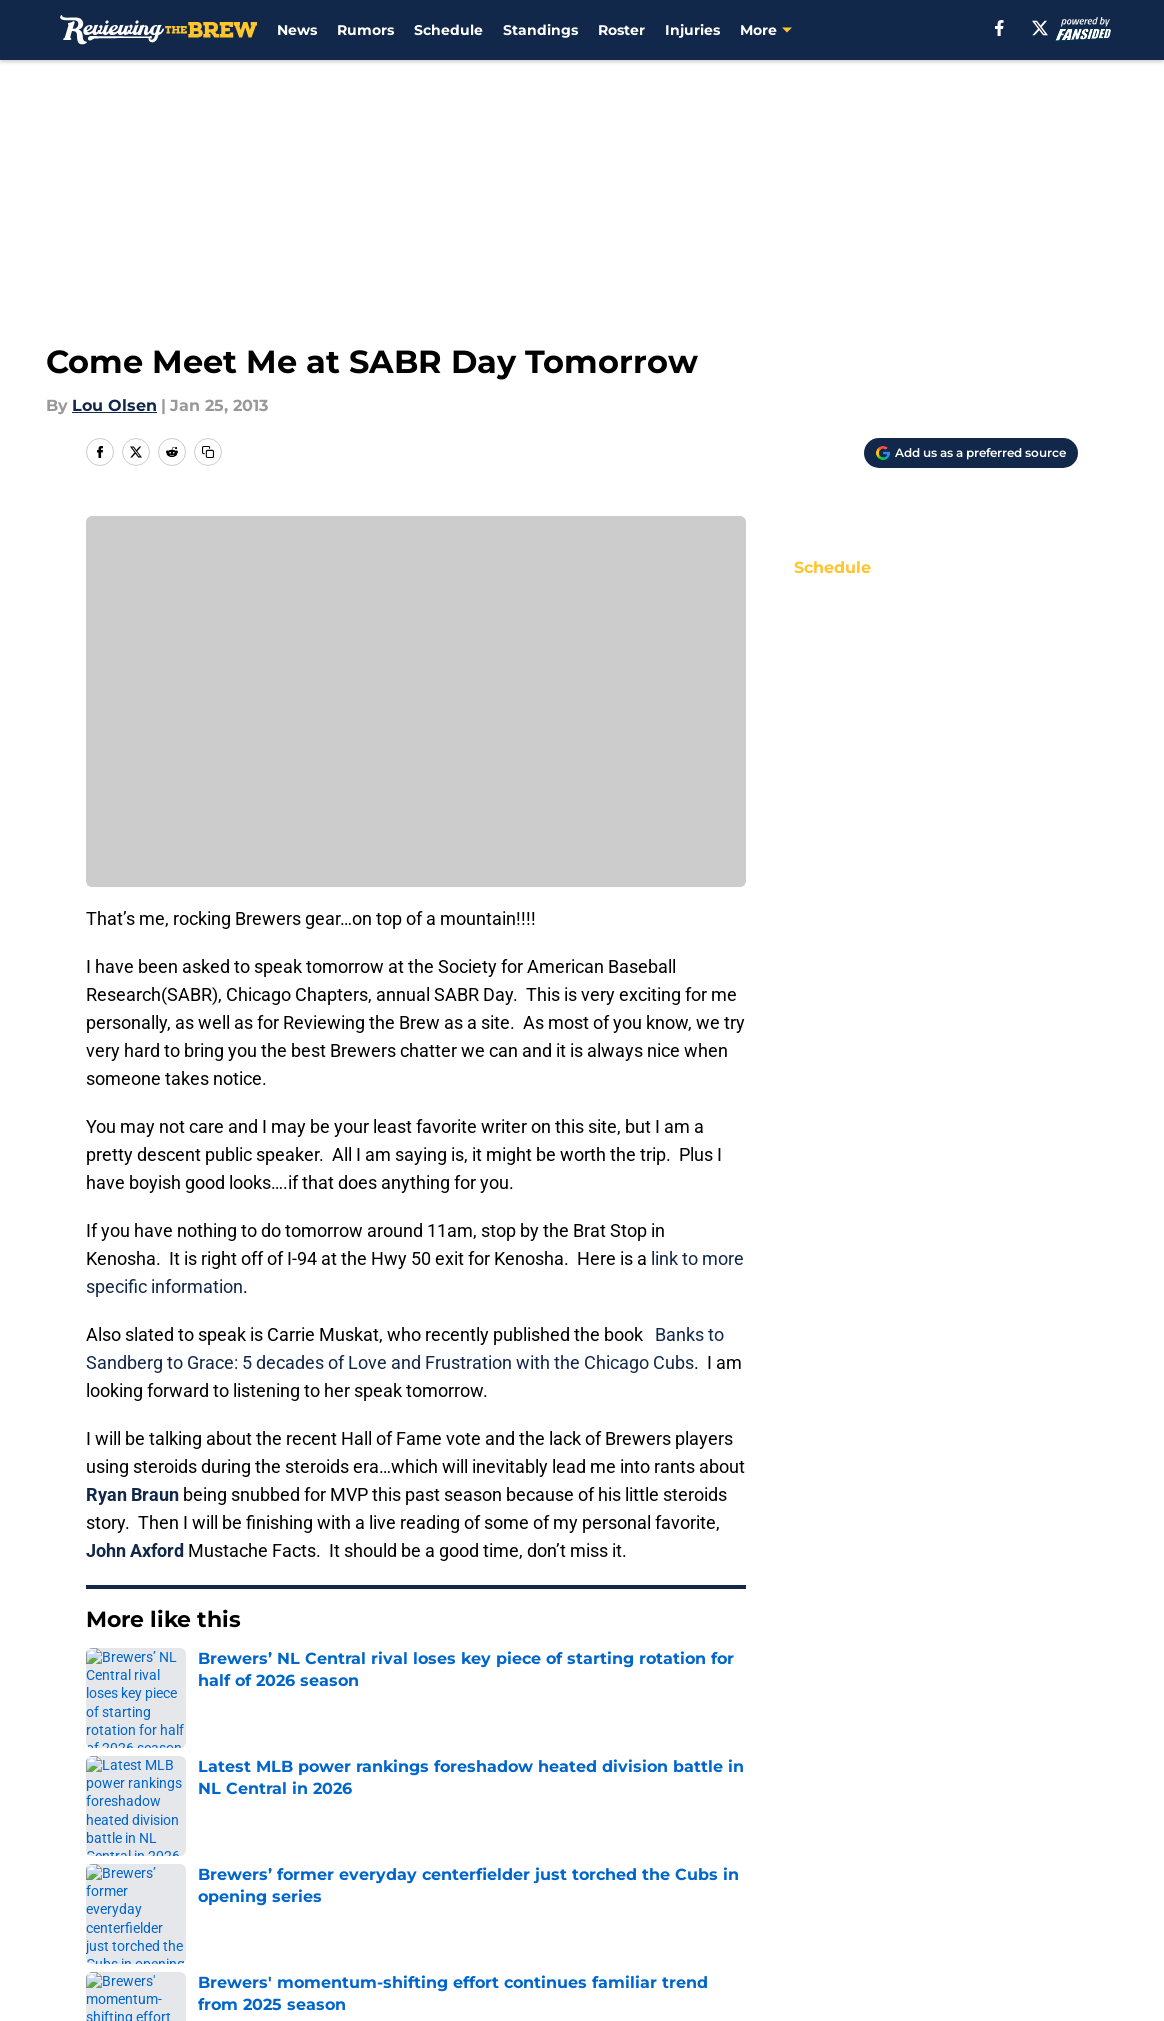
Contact (599, 1820)
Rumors (365, 30)
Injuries (692, 30)
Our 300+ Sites (815, 1820)
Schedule (448, 30)
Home (108, 1680)
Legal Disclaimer (154, 1894)
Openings (337, 1820)
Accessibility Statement (394, 1894)
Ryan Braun (132, 1494)
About (112, 1820)
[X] (1040, 28)
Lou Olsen (114, 405)
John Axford (135, 1550)
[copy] (208, 452)
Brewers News (203, 1680)
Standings (540, 30)
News (297, 30)
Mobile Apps (1020, 1820)
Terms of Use (810, 1857)
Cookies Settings (824, 1894)
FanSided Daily (147, 1857)
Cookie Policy (1024, 1857)
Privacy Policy (622, 1857)
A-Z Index (606, 1894)
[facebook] (999, 28)
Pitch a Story (350, 1857)
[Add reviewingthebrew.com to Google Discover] (971, 453)
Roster (621, 30)
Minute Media (157, 1947)
